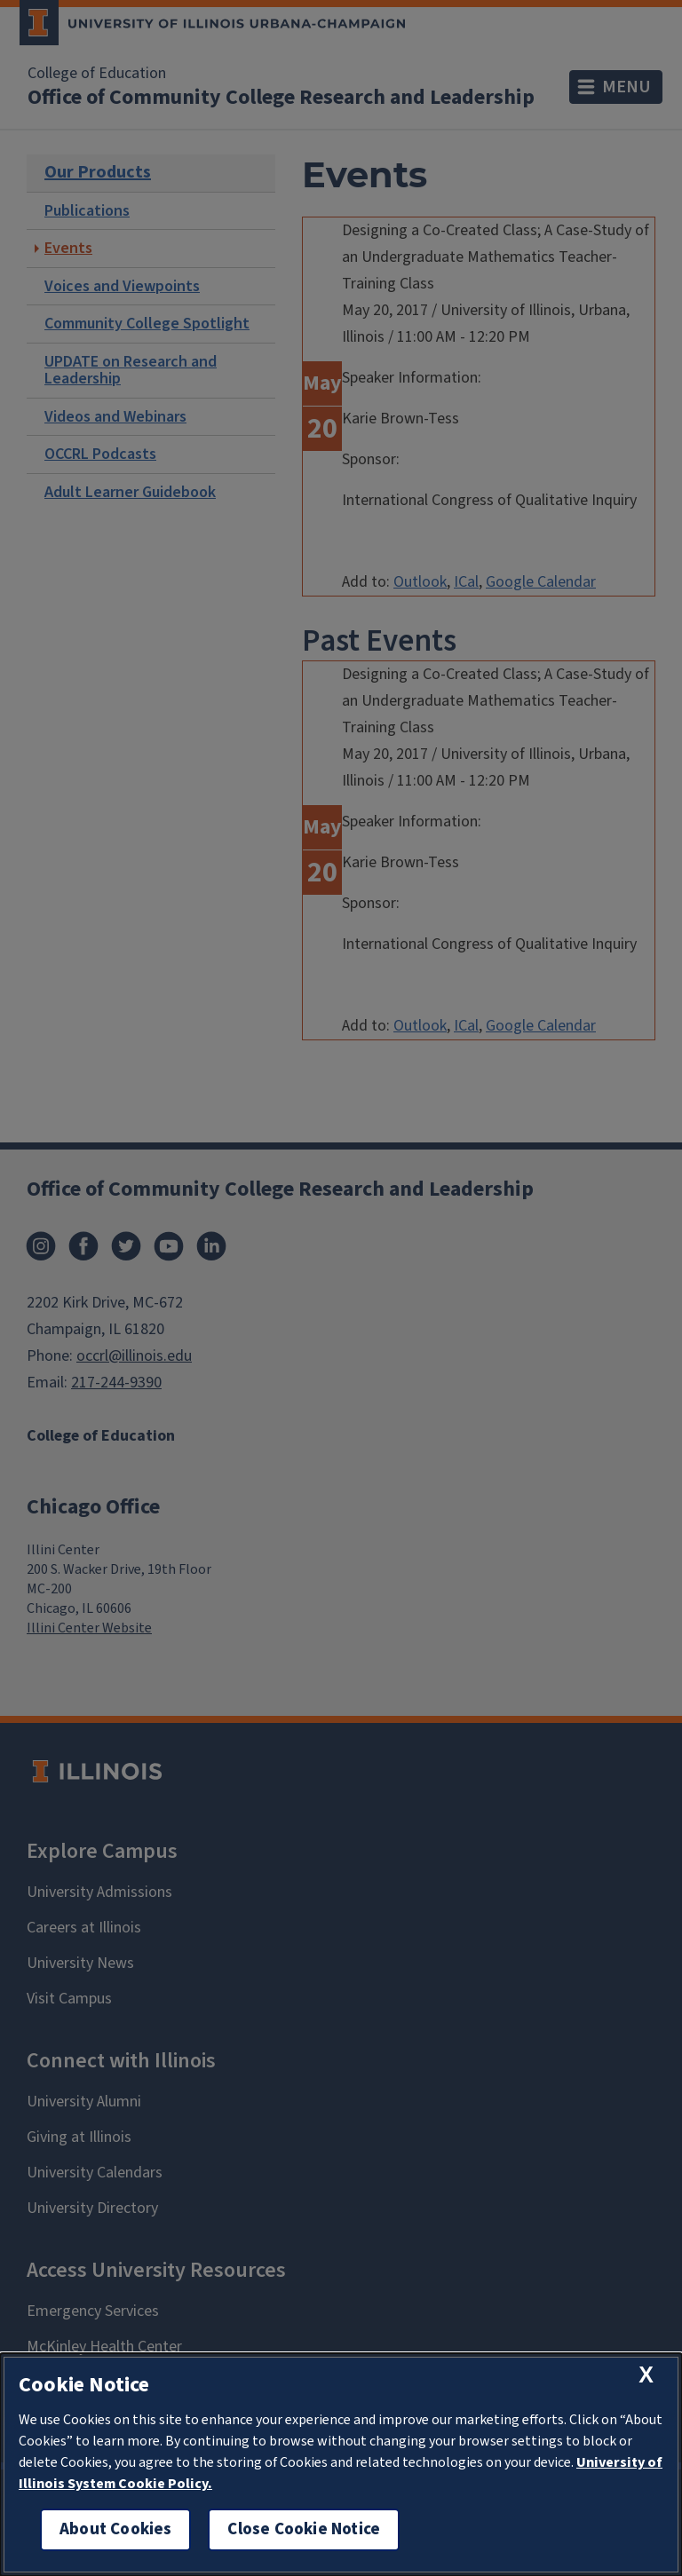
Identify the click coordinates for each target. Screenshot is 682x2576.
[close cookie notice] (646, 2375)
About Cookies (115, 2529)
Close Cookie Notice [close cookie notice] (303, 2529)
